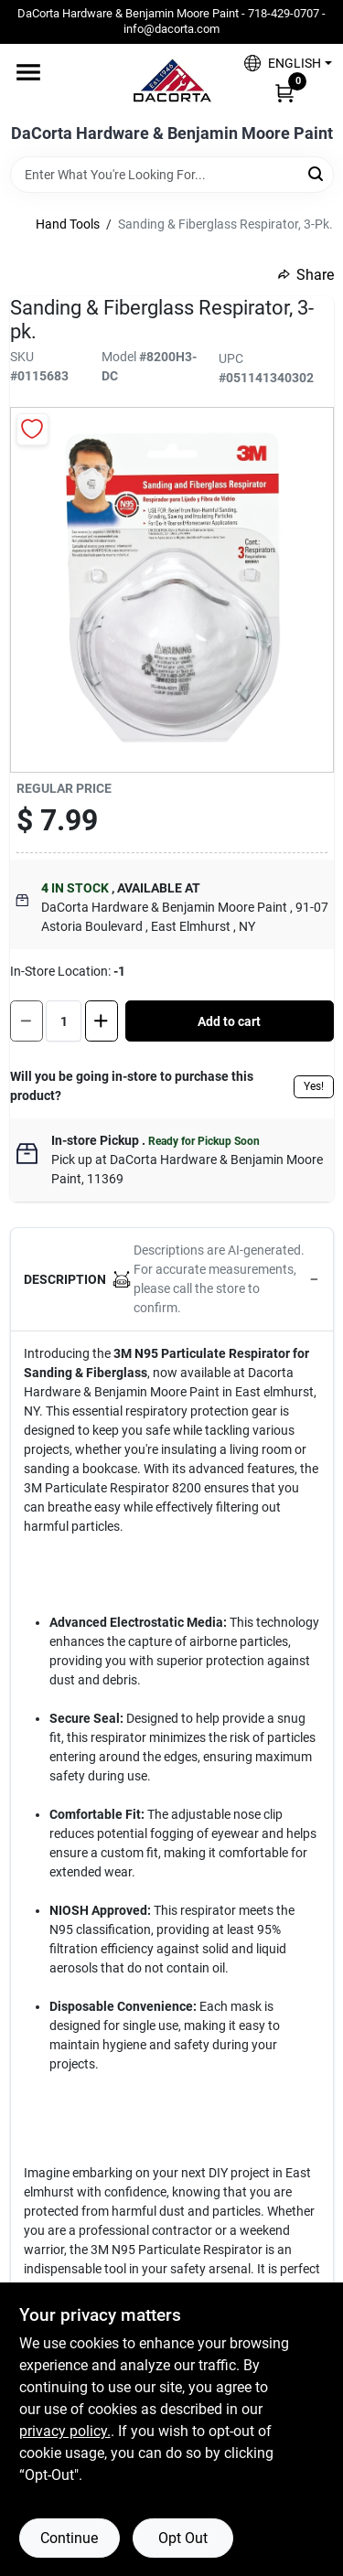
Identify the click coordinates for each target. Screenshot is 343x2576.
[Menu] (28, 72)
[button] (281, 63)
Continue (69, 2538)
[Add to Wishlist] (32, 429)
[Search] (317, 173)
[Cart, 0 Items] (284, 92)
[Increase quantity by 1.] (101, 1021)
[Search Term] (172, 174)
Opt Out (183, 2538)
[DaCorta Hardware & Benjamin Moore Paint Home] (172, 84)
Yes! (314, 1086)
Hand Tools (68, 224)
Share (306, 274)
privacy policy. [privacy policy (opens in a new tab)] (65, 2431)
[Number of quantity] (63, 1021)
